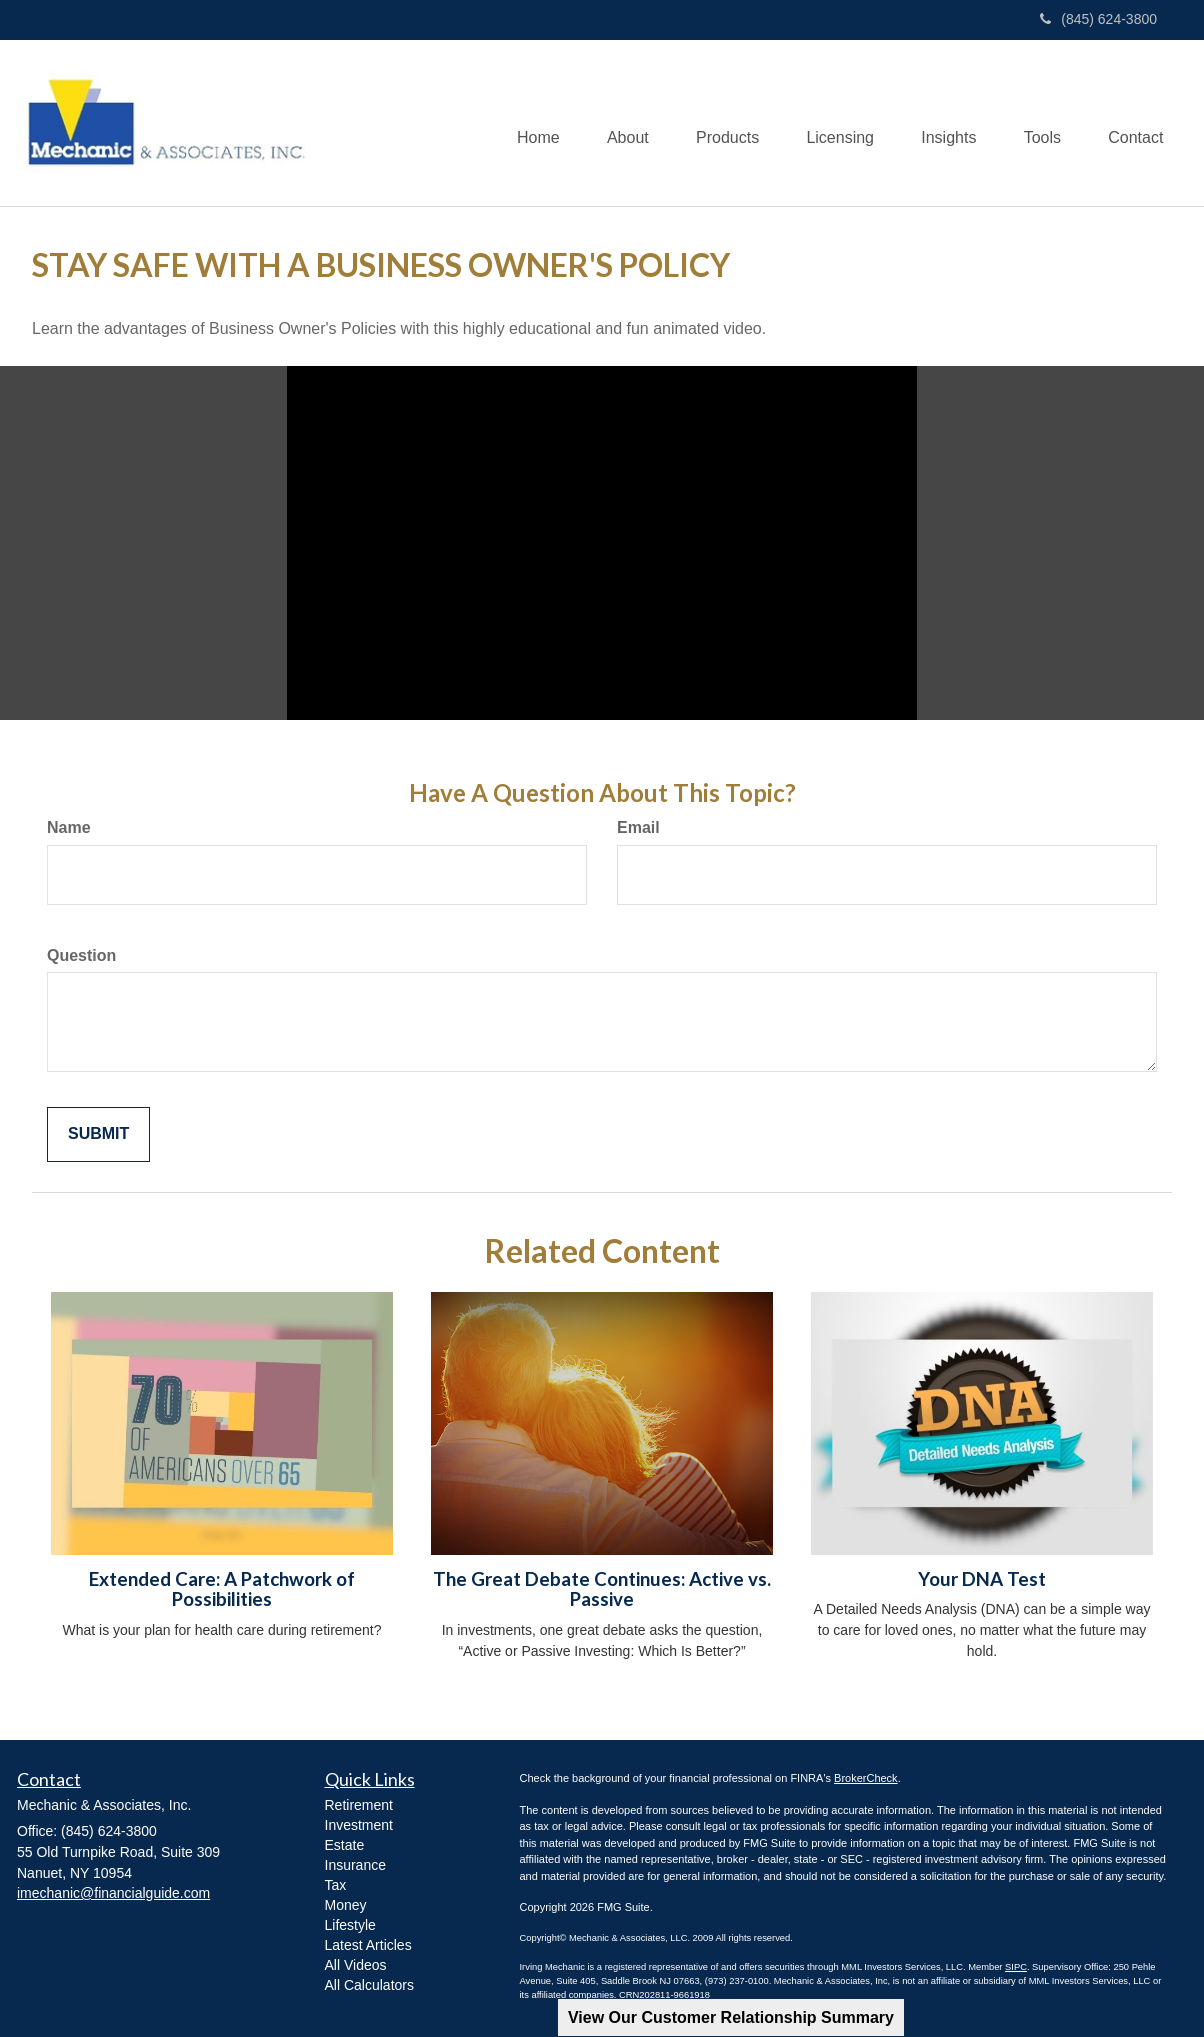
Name (69, 827)
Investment (359, 1825)
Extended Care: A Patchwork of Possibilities (222, 1589)
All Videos (356, 1965)
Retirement (359, 1805)
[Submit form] (98, 1134)
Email (638, 827)
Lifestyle (350, 1925)
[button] (613, 123)
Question (81, 955)
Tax (336, 1885)
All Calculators (369, 1985)
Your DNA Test (982, 1579)
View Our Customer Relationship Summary (731, 2017)
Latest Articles (368, 1945)
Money (346, 1905)
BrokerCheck (866, 1778)
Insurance (355, 1865)
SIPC (1016, 1967)
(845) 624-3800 (1098, 19)
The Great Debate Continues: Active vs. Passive (602, 1589)
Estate (345, 1845)
